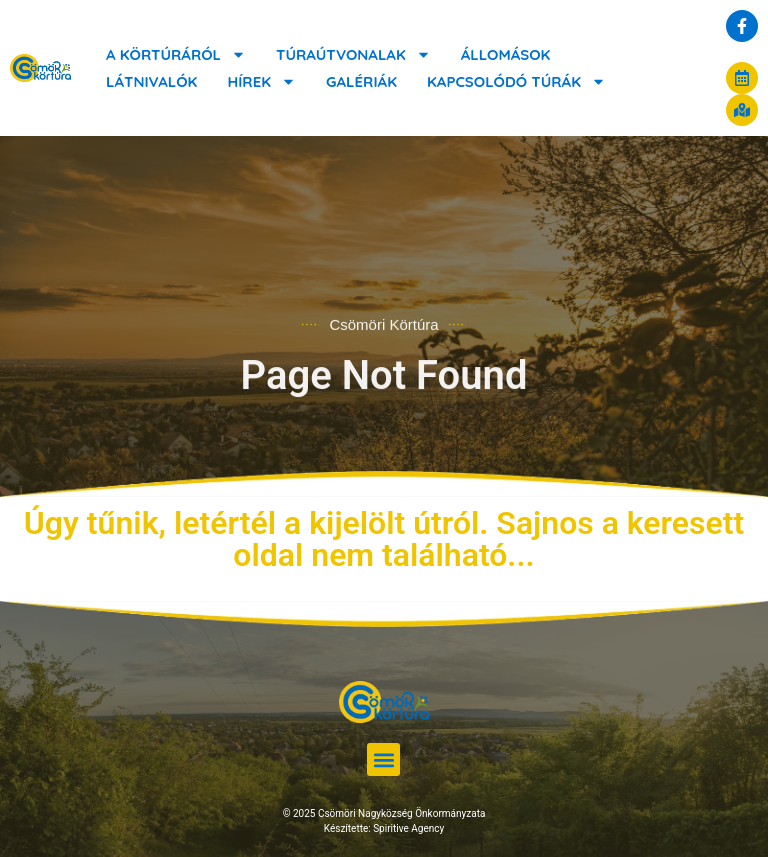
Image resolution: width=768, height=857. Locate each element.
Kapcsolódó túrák (516, 81)
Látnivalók (151, 81)
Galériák (361, 81)
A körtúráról (176, 54)
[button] (383, 759)
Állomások (506, 54)
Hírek (261, 81)
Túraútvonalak (353, 54)
